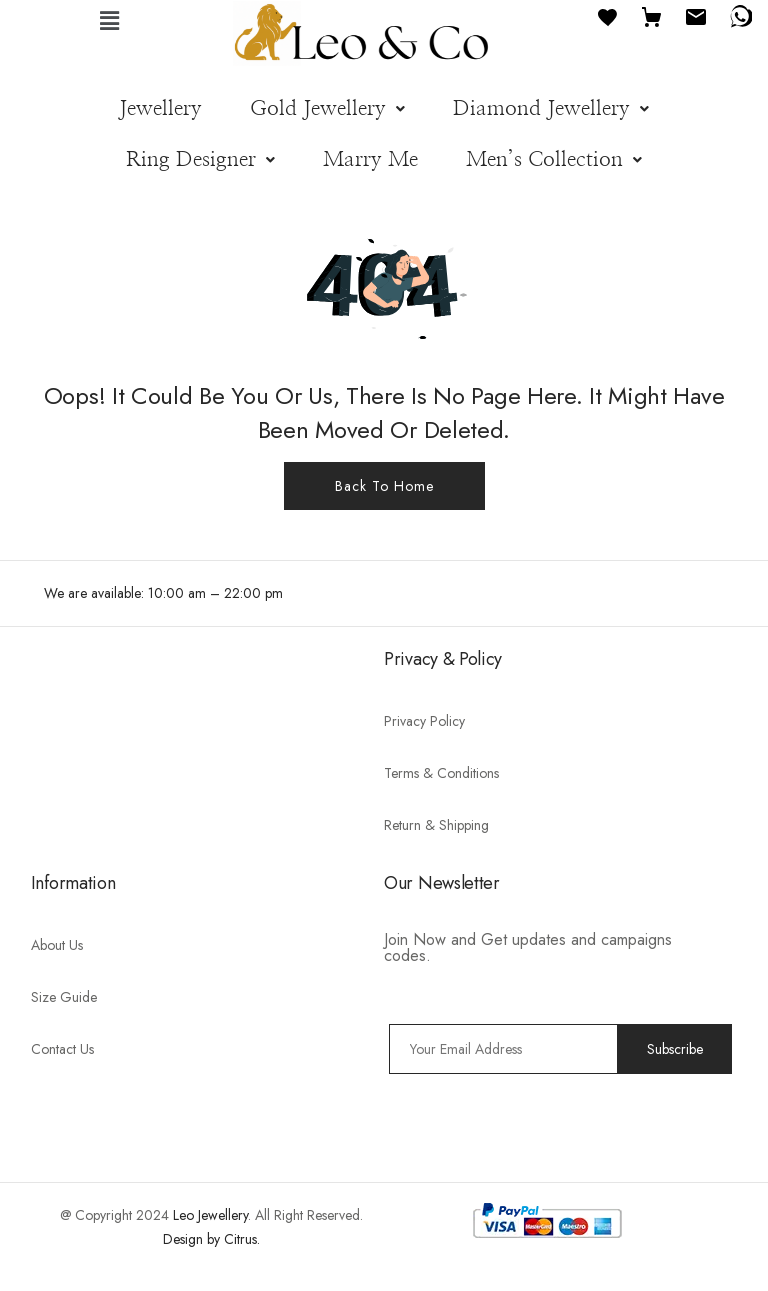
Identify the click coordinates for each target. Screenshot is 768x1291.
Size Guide (64, 997)
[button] (110, 20)
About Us (57, 945)
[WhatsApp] (740, 15)
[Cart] (652, 15)
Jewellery (160, 108)
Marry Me (370, 159)
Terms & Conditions (441, 773)
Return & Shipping (436, 825)
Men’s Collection (554, 159)
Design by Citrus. (211, 1239)
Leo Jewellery (210, 1215)
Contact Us (62, 1049)
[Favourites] (608, 15)
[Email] (696, 15)
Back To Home (384, 486)
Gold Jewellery (327, 108)
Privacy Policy (424, 721)
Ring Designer (200, 159)
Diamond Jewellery (551, 108)
